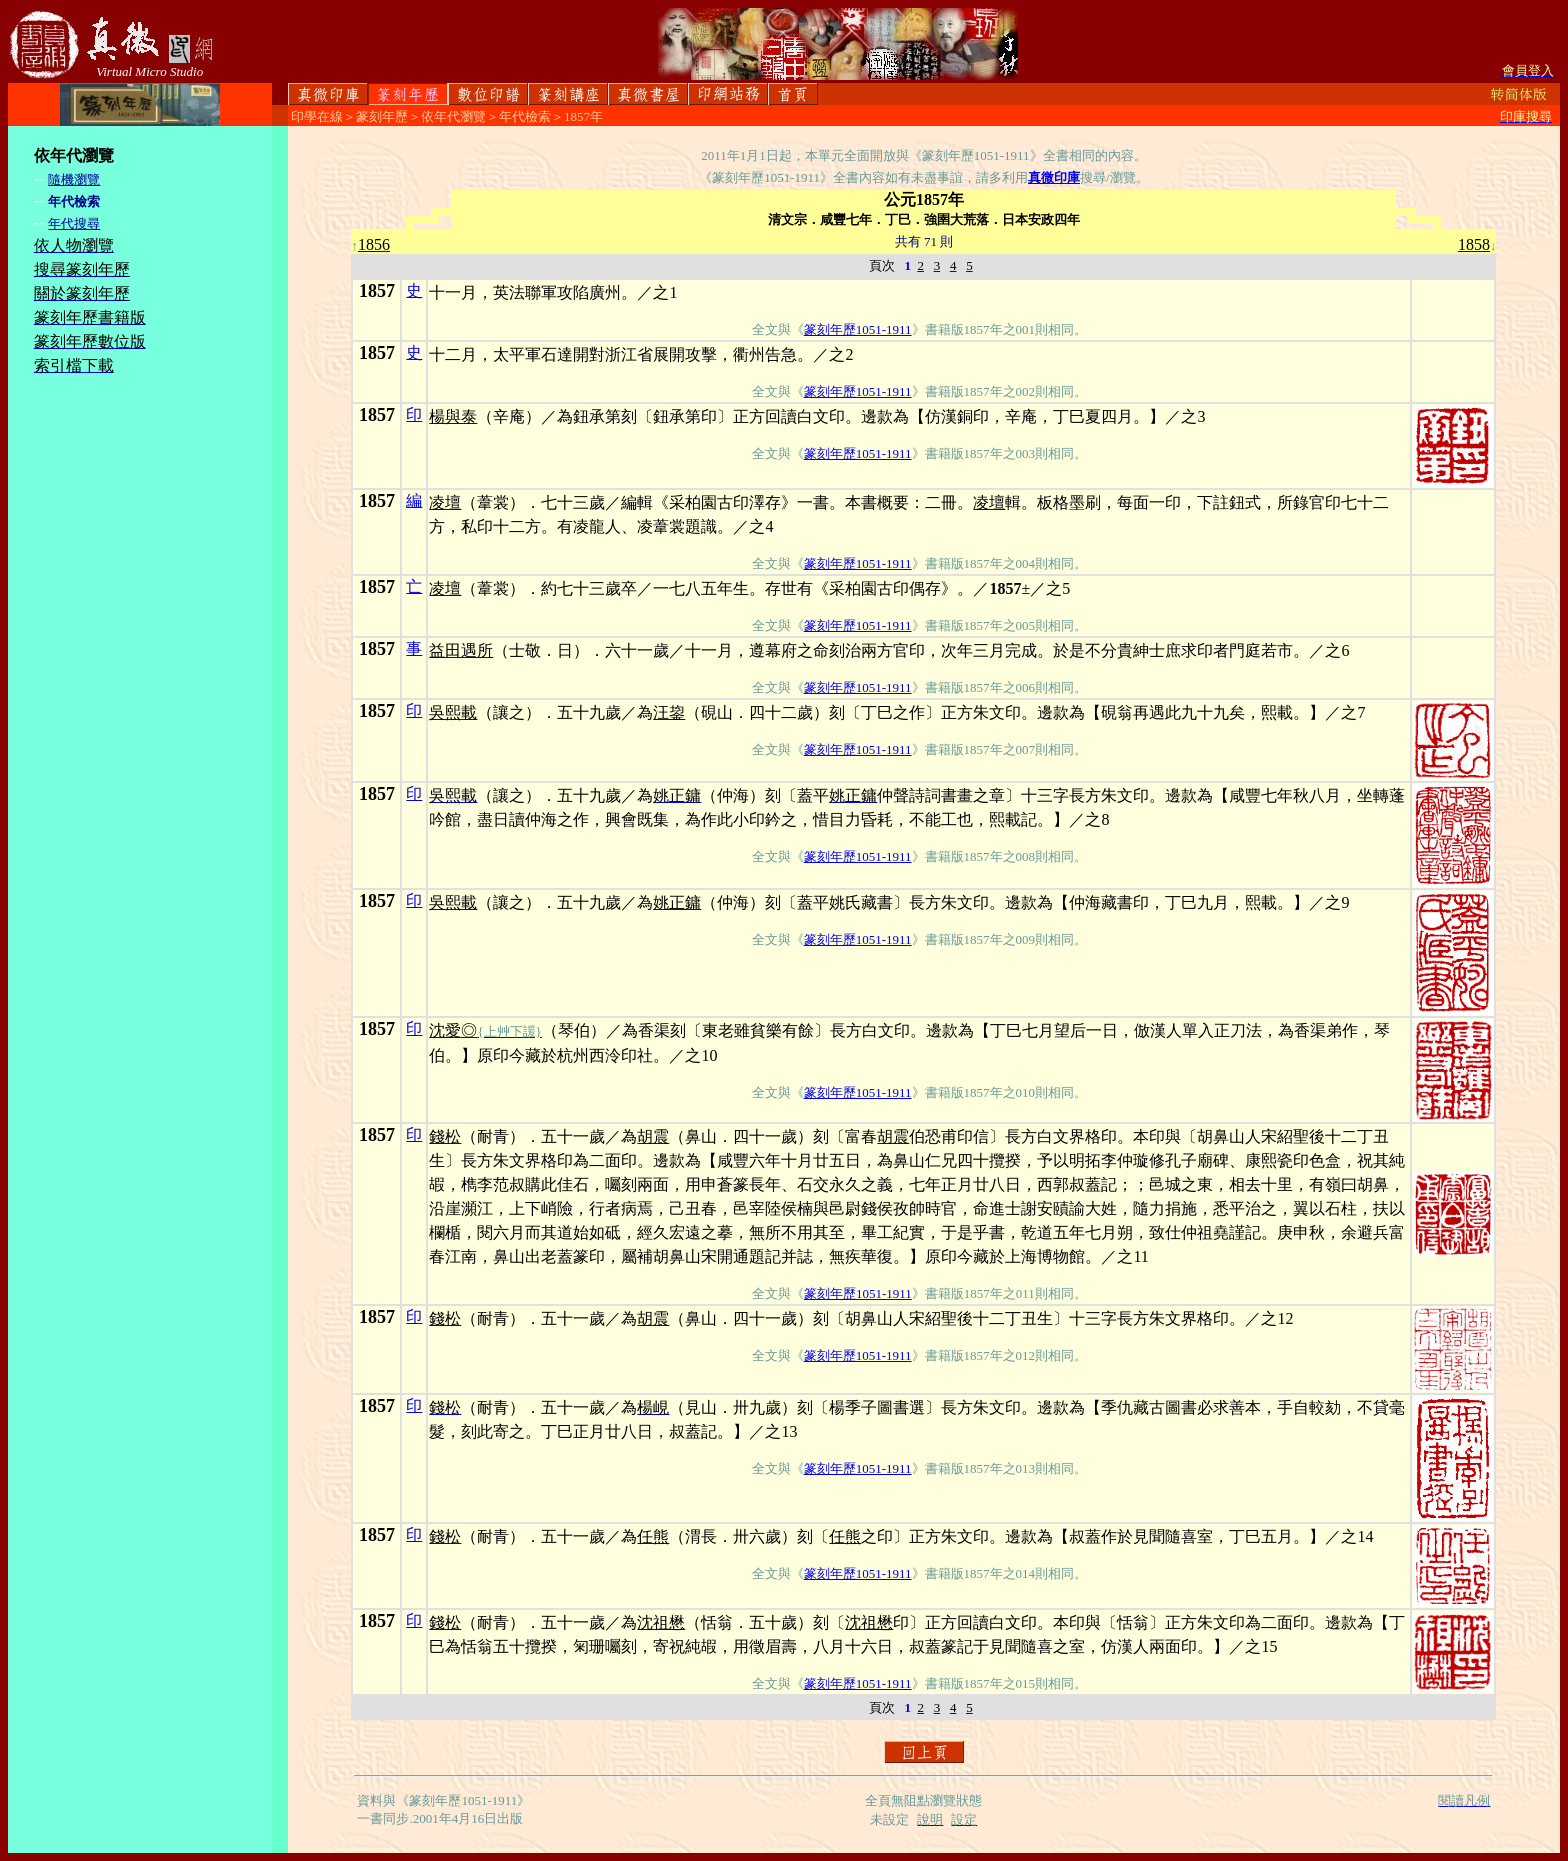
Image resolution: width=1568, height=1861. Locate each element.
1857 (377, 291)
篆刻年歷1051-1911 (858, 329)
